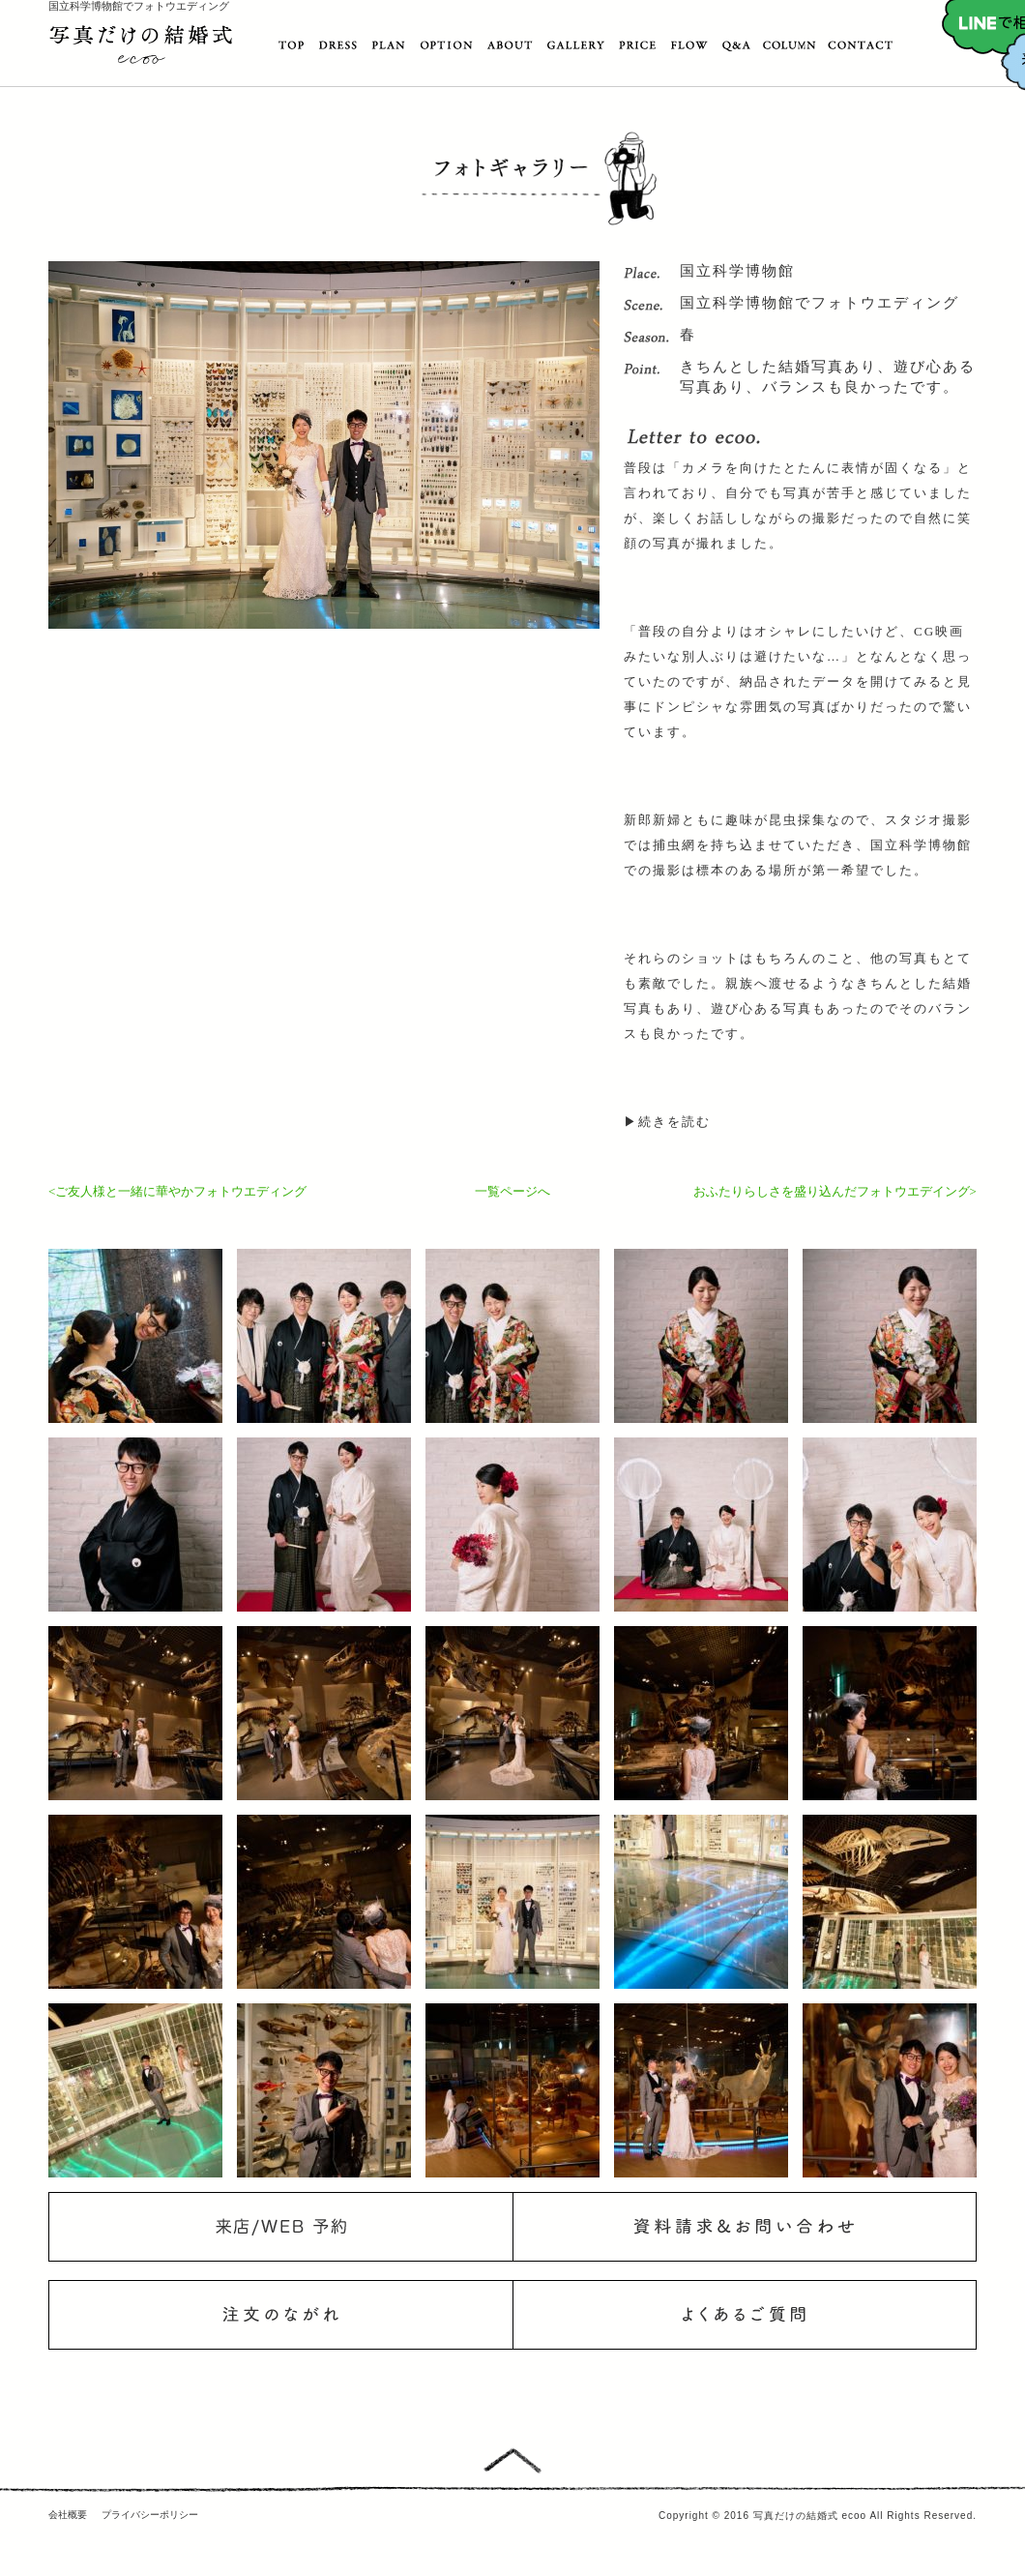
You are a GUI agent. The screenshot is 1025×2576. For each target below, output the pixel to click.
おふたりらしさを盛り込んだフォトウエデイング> (835, 1191)
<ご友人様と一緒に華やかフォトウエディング (177, 1191)
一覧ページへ (512, 1191)
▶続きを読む (667, 1121)
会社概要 (67, 2514)
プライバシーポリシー (150, 2514)
